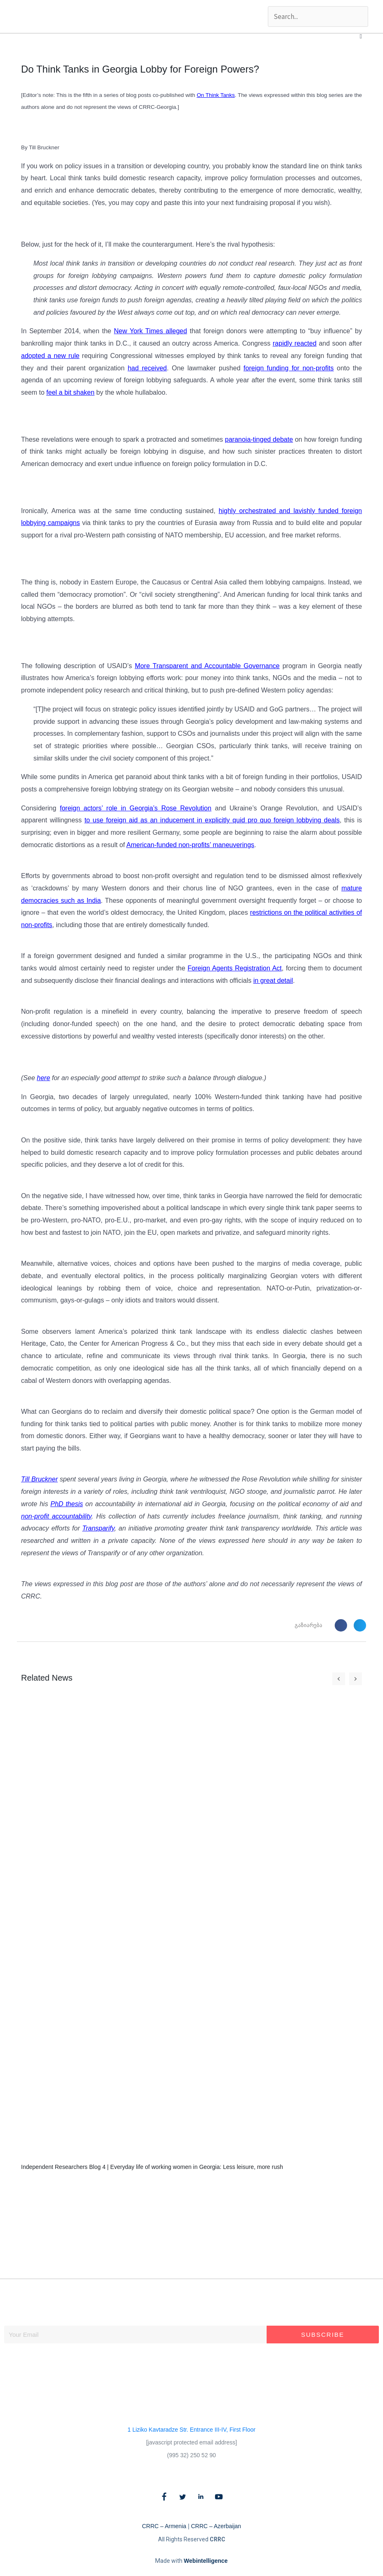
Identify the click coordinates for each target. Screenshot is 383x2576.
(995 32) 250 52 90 (191, 2455)
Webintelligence (205, 2560)
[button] (361, 36)
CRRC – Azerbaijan (216, 2526)
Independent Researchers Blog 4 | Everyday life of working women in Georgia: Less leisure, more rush (152, 2167)
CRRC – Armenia (164, 2526)
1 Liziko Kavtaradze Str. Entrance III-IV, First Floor (191, 2429)
